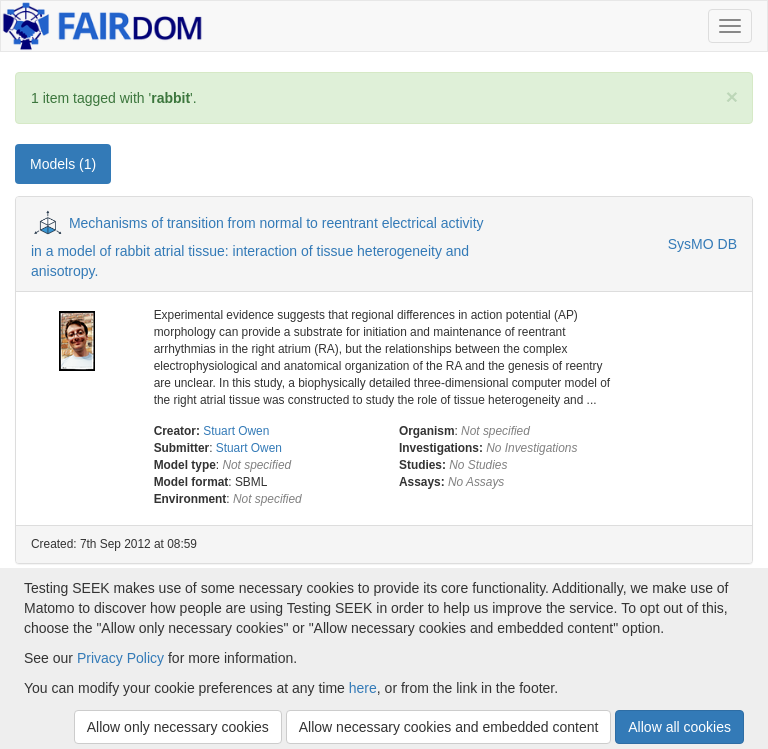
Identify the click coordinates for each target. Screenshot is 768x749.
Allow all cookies (679, 727)
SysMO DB (702, 244)
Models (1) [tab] (63, 164)
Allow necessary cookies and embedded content (449, 727)
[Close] (732, 96)
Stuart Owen (236, 431)
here (363, 688)
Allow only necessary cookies (178, 727)
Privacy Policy (120, 658)
